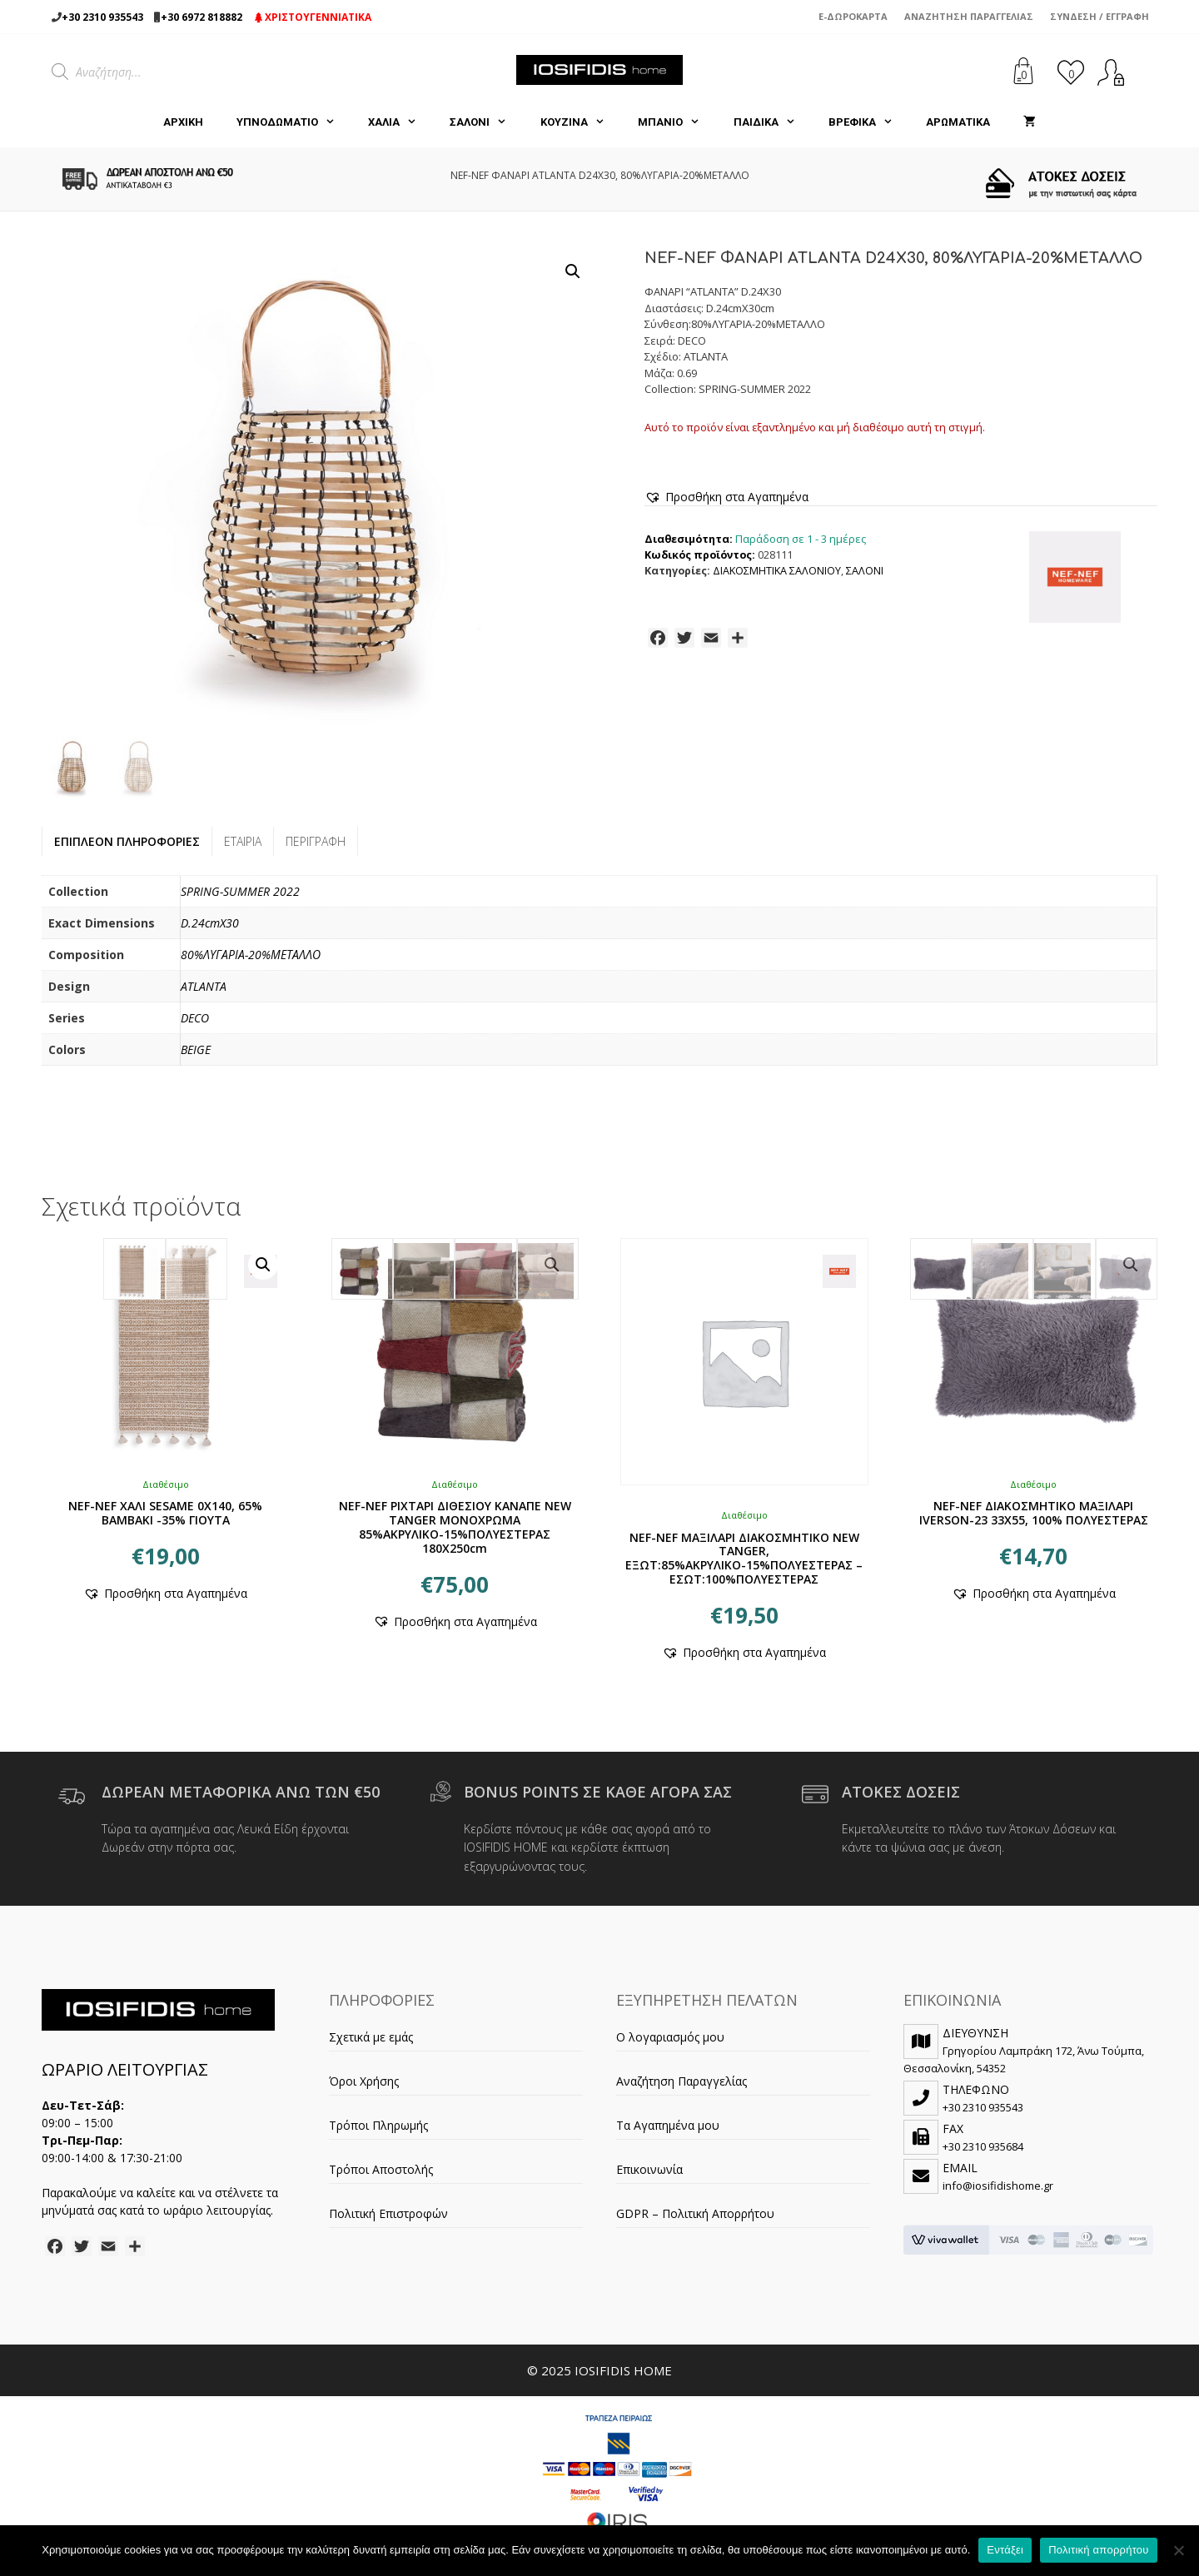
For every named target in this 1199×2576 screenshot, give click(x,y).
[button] (573, 271)
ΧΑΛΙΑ (400, 122)
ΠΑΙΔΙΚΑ (773, 122)
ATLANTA (203, 986)
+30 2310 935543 (102, 17)
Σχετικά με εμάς (371, 2037)
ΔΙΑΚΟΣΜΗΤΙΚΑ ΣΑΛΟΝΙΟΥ (777, 571)
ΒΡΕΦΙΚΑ (868, 122)
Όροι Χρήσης (364, 2081)
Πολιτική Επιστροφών (388, 2213)
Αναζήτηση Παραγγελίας (968, 16)
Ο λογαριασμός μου (670, 2037)
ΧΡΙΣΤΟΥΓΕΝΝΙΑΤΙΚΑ (313, 17)
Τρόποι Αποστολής (381, 2169)
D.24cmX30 (210, 923)
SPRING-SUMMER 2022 (240, 891)
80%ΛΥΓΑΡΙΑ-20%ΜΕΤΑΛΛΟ (251, 954)
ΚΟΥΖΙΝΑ (580, 122)
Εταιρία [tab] (242, 841)
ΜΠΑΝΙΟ (677, 122)
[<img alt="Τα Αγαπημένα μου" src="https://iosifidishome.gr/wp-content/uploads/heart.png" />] (1070, 72)
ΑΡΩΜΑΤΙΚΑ (958, 122)
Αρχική (183, 122)
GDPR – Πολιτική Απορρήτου (695, 2213)
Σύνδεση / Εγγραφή (1099, 16)
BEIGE (196, 1049)
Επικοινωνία (649, 2169)
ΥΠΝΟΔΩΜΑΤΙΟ (293, 122)
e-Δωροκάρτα (853, 16)
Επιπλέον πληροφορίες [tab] (127, 841)
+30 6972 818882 (201, 17)
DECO (195, 1018)
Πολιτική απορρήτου (1098, 2550)
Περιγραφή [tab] (316, 841)
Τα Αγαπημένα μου (667, 2125)
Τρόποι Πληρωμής (378, 2125)
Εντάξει (1005, 2550)
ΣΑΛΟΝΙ (486, 122)
